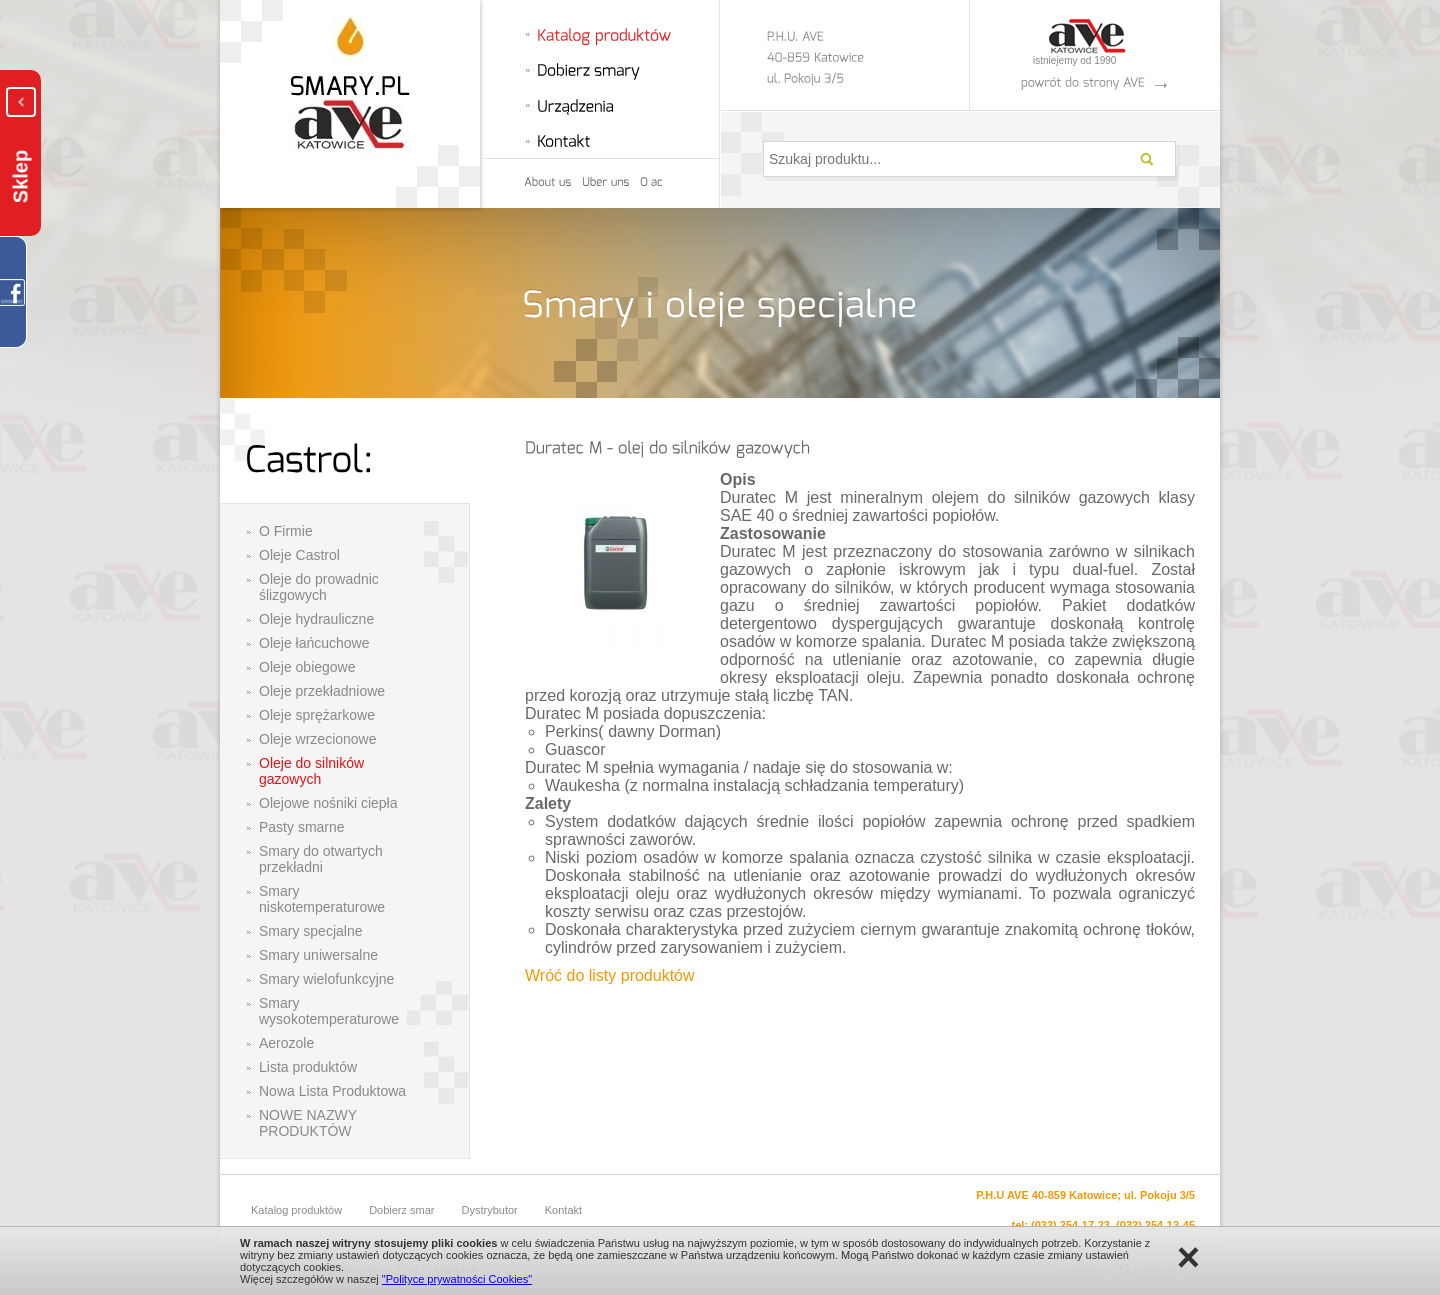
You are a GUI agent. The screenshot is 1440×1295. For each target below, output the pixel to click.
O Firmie (286, 531)
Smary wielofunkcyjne (326, 979)
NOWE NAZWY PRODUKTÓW (308, 1123)
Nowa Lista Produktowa (332, 1091)
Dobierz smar (401, 1210)
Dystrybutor (490, 1210)
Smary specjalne (311, 931)
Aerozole (286, 1043)
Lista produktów (308, 1067)
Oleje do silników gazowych (311, 771)
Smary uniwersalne (318, 955)
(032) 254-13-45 (1155, 1225)
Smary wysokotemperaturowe (329, 1011)
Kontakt (563, 1210)
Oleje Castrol (299, 555)
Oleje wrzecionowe (318, 739)
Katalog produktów (296, 1210)
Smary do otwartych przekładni (321, 859)
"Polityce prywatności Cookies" (457, 1279)
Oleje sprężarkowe (317, 715)
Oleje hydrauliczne (316, 619)
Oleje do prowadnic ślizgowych (319, 587)
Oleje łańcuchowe (314, 643)
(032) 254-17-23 (1070, 1225)
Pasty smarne (302, 827)
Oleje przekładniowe (322, 691)
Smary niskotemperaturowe (322, 899)
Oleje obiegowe (307, 667)
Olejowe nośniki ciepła (328, 803)
